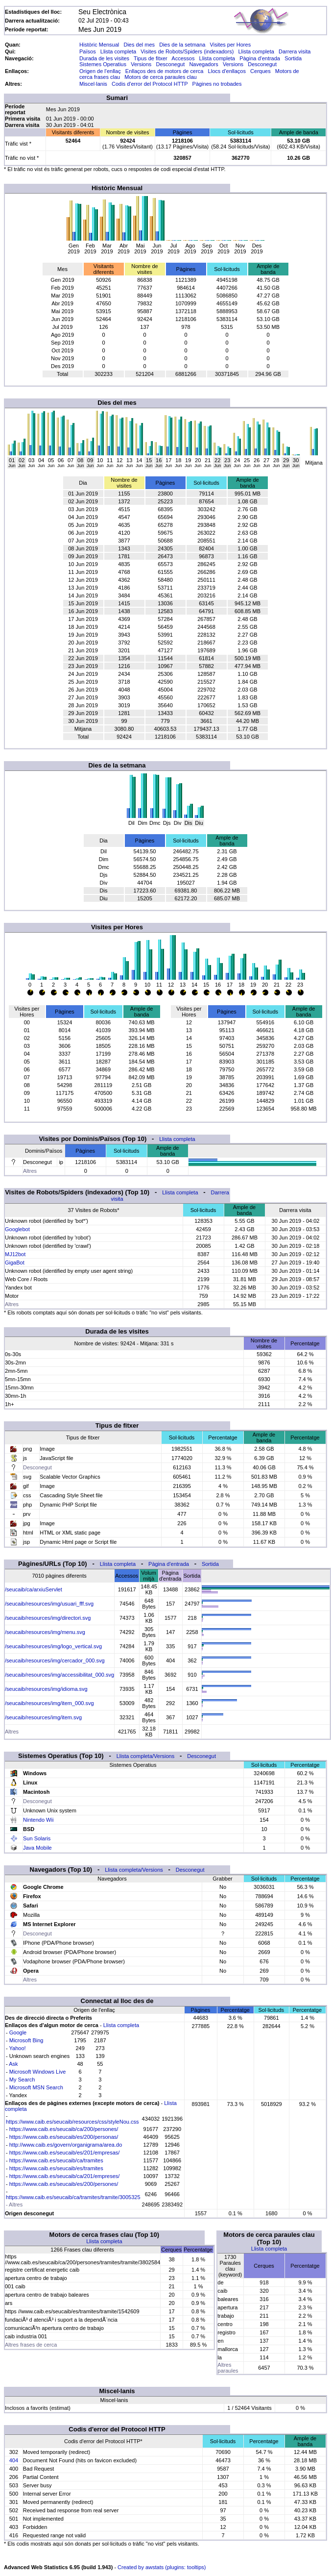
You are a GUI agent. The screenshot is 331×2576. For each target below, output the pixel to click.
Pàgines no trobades (217, 84)
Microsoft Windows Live (37, 2072)
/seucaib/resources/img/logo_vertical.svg (53, 1646)
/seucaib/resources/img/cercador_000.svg (55, 1660)
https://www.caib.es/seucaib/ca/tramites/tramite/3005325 (73, 2197)
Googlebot (17, 1229)
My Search (22, 2079)
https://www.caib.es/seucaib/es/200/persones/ (63, 2184)
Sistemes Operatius (102, 64)
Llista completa (118, 51)
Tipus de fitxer (150, 58)
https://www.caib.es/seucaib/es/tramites (56, 2168)
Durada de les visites (104, 58)
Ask (13, 2064)
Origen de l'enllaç (100, 71)
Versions (141, 64)
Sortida (293, 58)
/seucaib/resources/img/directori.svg (48, 1618)
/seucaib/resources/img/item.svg (43, 1717)
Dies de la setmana (182, 45)
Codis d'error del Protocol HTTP (150, 84)
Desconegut (170, 64)
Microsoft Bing (26, 2040)
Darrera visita (294, 51)
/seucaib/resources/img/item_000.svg (49, 1703)
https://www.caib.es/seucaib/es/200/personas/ (63, 2137)
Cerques (260, 71)
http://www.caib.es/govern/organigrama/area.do (65, 2145)
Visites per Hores (230, 45)
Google (17, 2032)
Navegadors (203, 64)
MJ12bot (15, 1254)
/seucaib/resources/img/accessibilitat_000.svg (59, 1675)
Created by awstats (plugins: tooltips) (162, 2567)
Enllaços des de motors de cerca (164, 71)
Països (87, 51)
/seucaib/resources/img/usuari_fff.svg (49, 1604)
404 (13, 2460)
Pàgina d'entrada (259, 58)
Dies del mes (139, 45)
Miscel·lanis (93, 84)
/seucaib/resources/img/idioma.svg (46, 1689)
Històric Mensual (99, 45)
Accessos (182, 58)
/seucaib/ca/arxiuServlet (33, 1589)
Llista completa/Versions (146, 1756)
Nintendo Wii (38, 1820)
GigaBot (14, 1262)
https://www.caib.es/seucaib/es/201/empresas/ (64, 2152)
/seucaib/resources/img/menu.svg (45, 1632)
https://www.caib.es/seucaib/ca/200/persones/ (63, 2129)
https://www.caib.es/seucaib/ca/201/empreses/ (64, 2176)
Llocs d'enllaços (227, 71)
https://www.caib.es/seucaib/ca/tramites (56, 2160)
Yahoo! (17, 2048)
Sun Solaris (36, 1838)
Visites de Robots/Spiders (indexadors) (187, 51)
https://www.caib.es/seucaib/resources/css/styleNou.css (72, 2122)
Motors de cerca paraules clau (160, 77)
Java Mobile (37, 1848)
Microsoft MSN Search (36, 2087)
